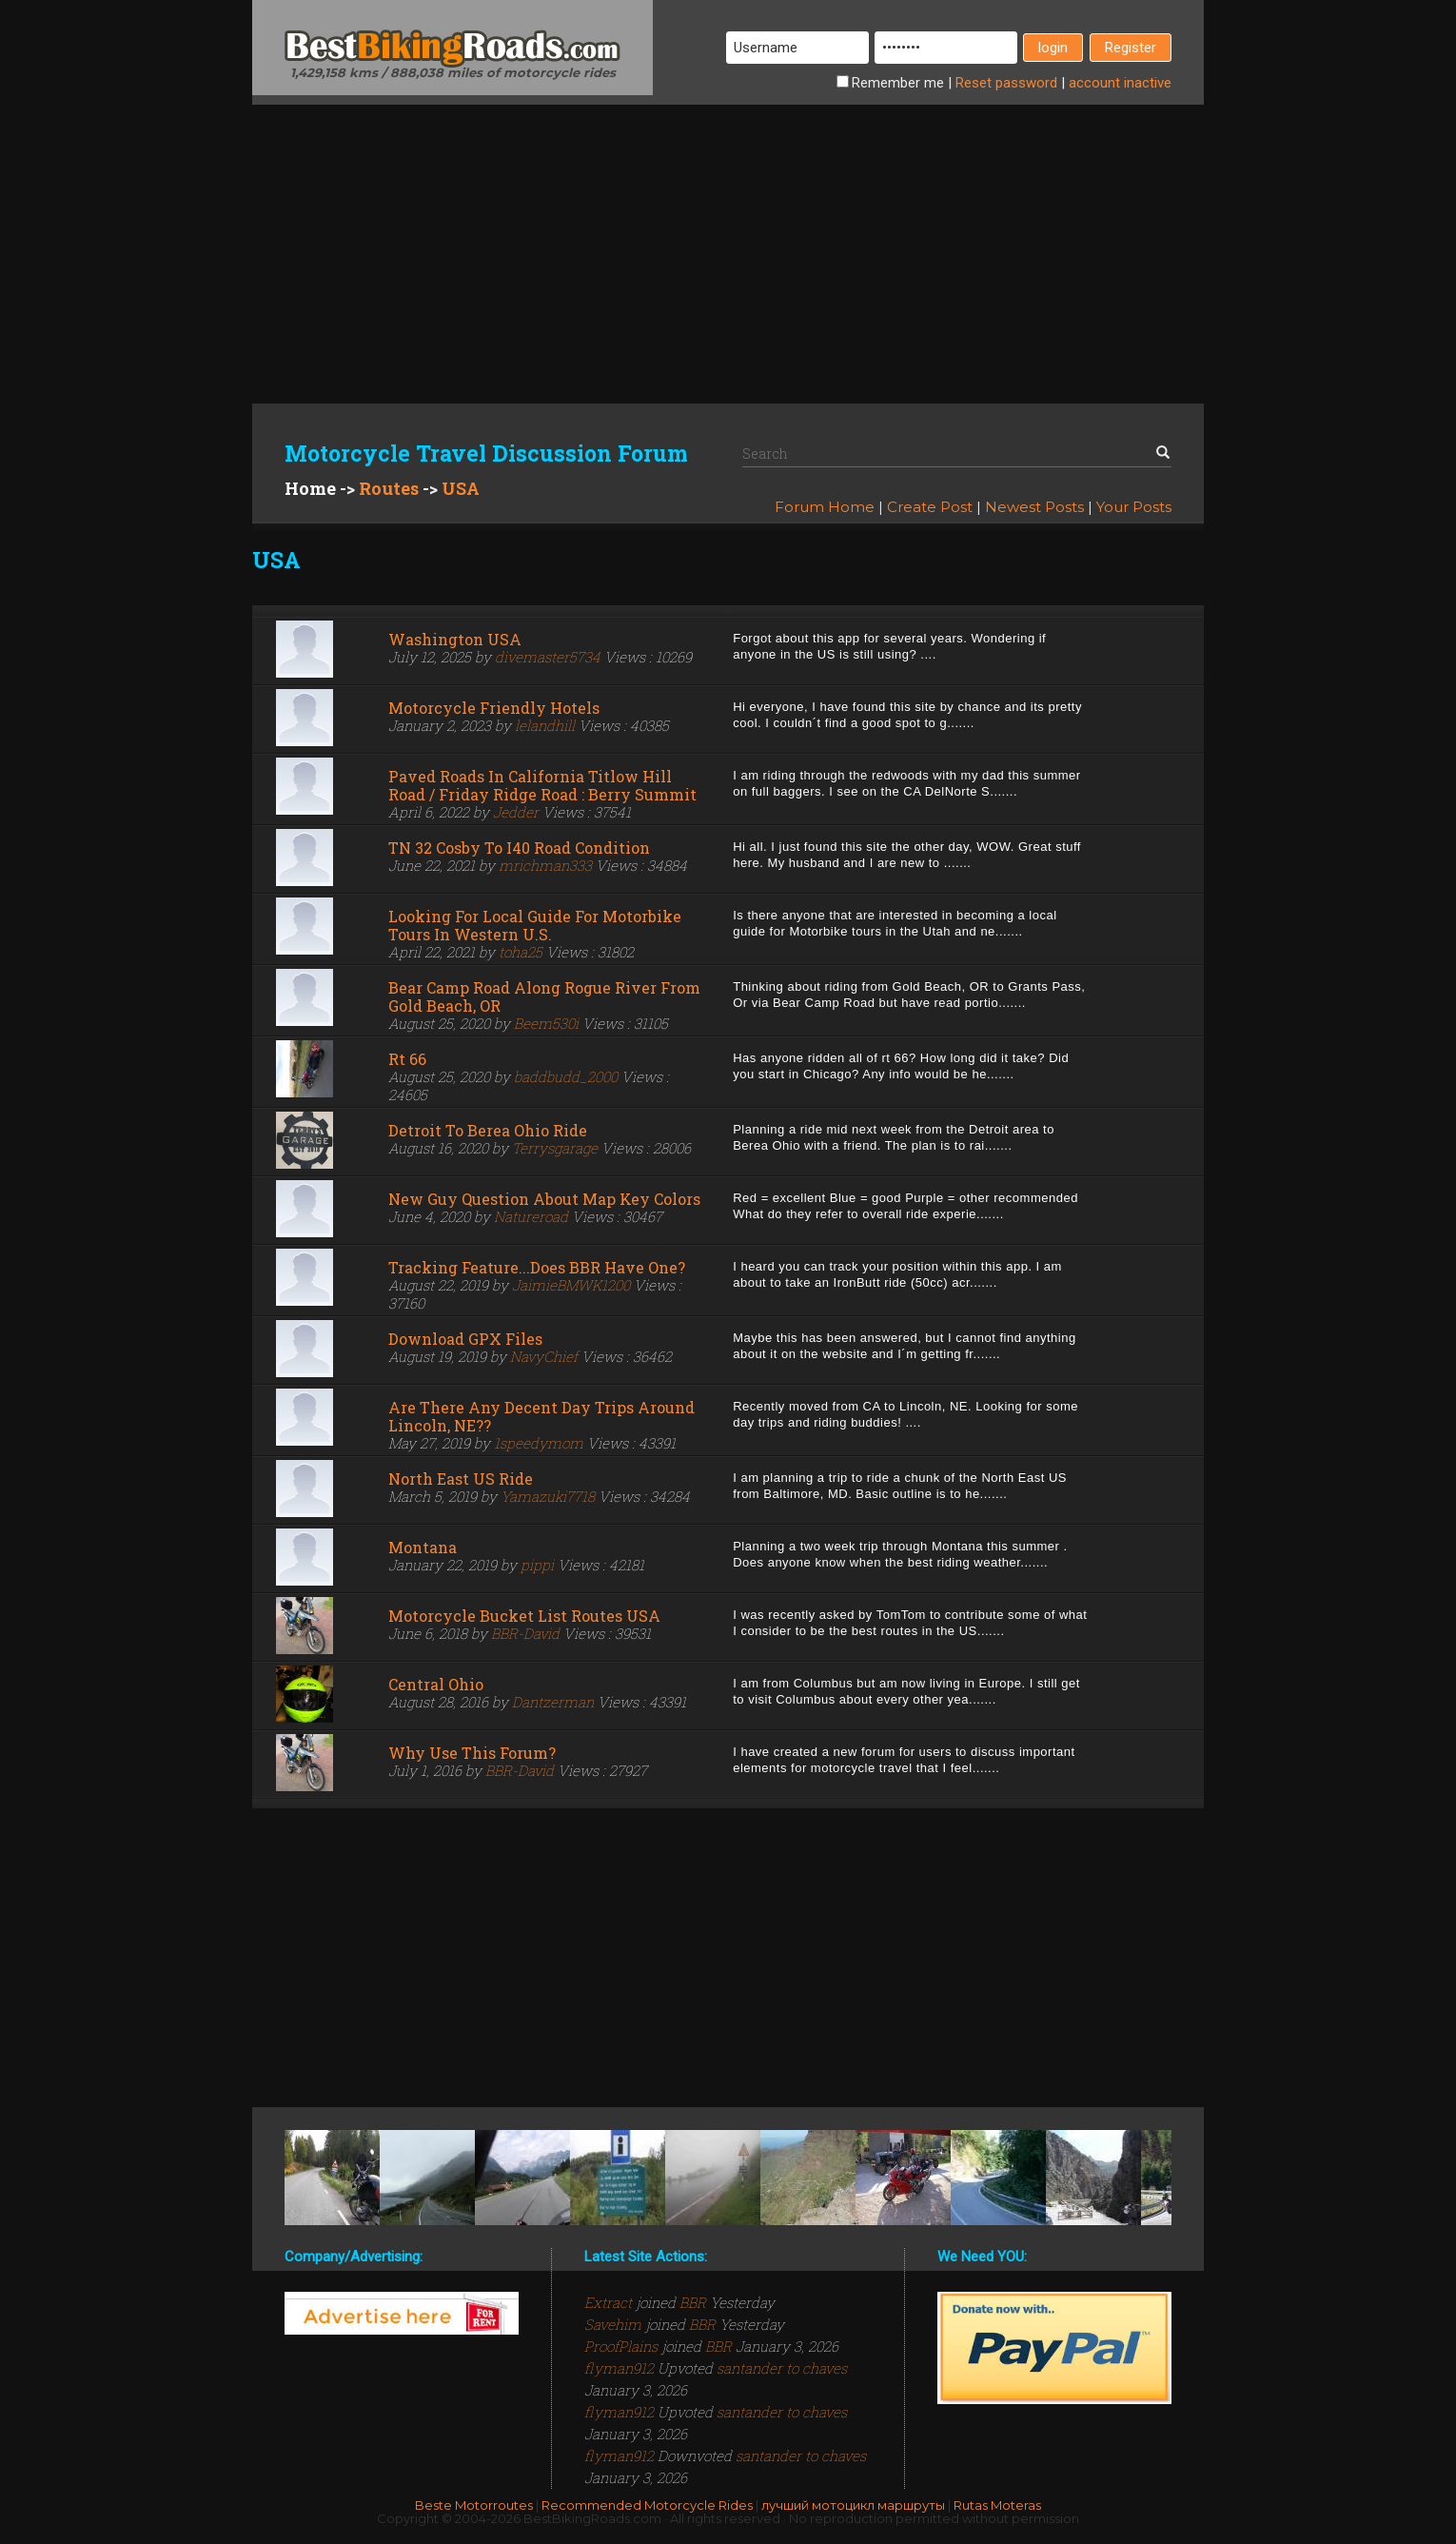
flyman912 (621, 2367)
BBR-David (525, 1633)
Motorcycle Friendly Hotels (494, 708)
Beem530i (546, 1023)
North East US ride (460, 1479)
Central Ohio (435, 1684)
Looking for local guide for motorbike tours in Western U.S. (534, 925)
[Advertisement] (728, 238)
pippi (537, 1564)
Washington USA (454, 639)
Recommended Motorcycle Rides (647, 2505)
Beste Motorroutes (474, 2505)
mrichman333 (545, 865)
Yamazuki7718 (548, 1496)
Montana (422, 1547)
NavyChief (544, 1356)
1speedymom (538, 1442)
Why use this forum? (472, 1753)
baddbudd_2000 (566, 1076)
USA (461, 488)
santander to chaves (782, 2367)
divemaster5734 (547, 656)
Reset (1006, 82)
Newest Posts (1034, 507)
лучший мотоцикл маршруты (853, 2505)
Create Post (930, 507)
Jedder (516, 811)
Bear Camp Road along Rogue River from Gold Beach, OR (544, 996)
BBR (692, 2302)
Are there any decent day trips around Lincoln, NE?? (541, 1416)
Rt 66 (407, 1059)
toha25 (520, 951)
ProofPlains (622, 2346)
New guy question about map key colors (544, 1199)
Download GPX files (465, 1339)
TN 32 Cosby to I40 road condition (519, 848)
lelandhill (545, 725)
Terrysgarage (555, 1147)
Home (310, 488)
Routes (389, 488)
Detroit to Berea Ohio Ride (487, 1130)
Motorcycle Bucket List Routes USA (524, 1616)
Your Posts (1133, 507)
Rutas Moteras (997, 2505)
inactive (1120, 82)
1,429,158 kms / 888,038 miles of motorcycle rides (453, 72)
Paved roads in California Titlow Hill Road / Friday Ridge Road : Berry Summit (542, 785)
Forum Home (825, 507)
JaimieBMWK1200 (571, 1284)
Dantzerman (553, 1701)
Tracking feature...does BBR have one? (536, 1267)
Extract (610, 2302)
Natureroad (531, 1216)
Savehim (614, 2324)
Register (1130, 47)
